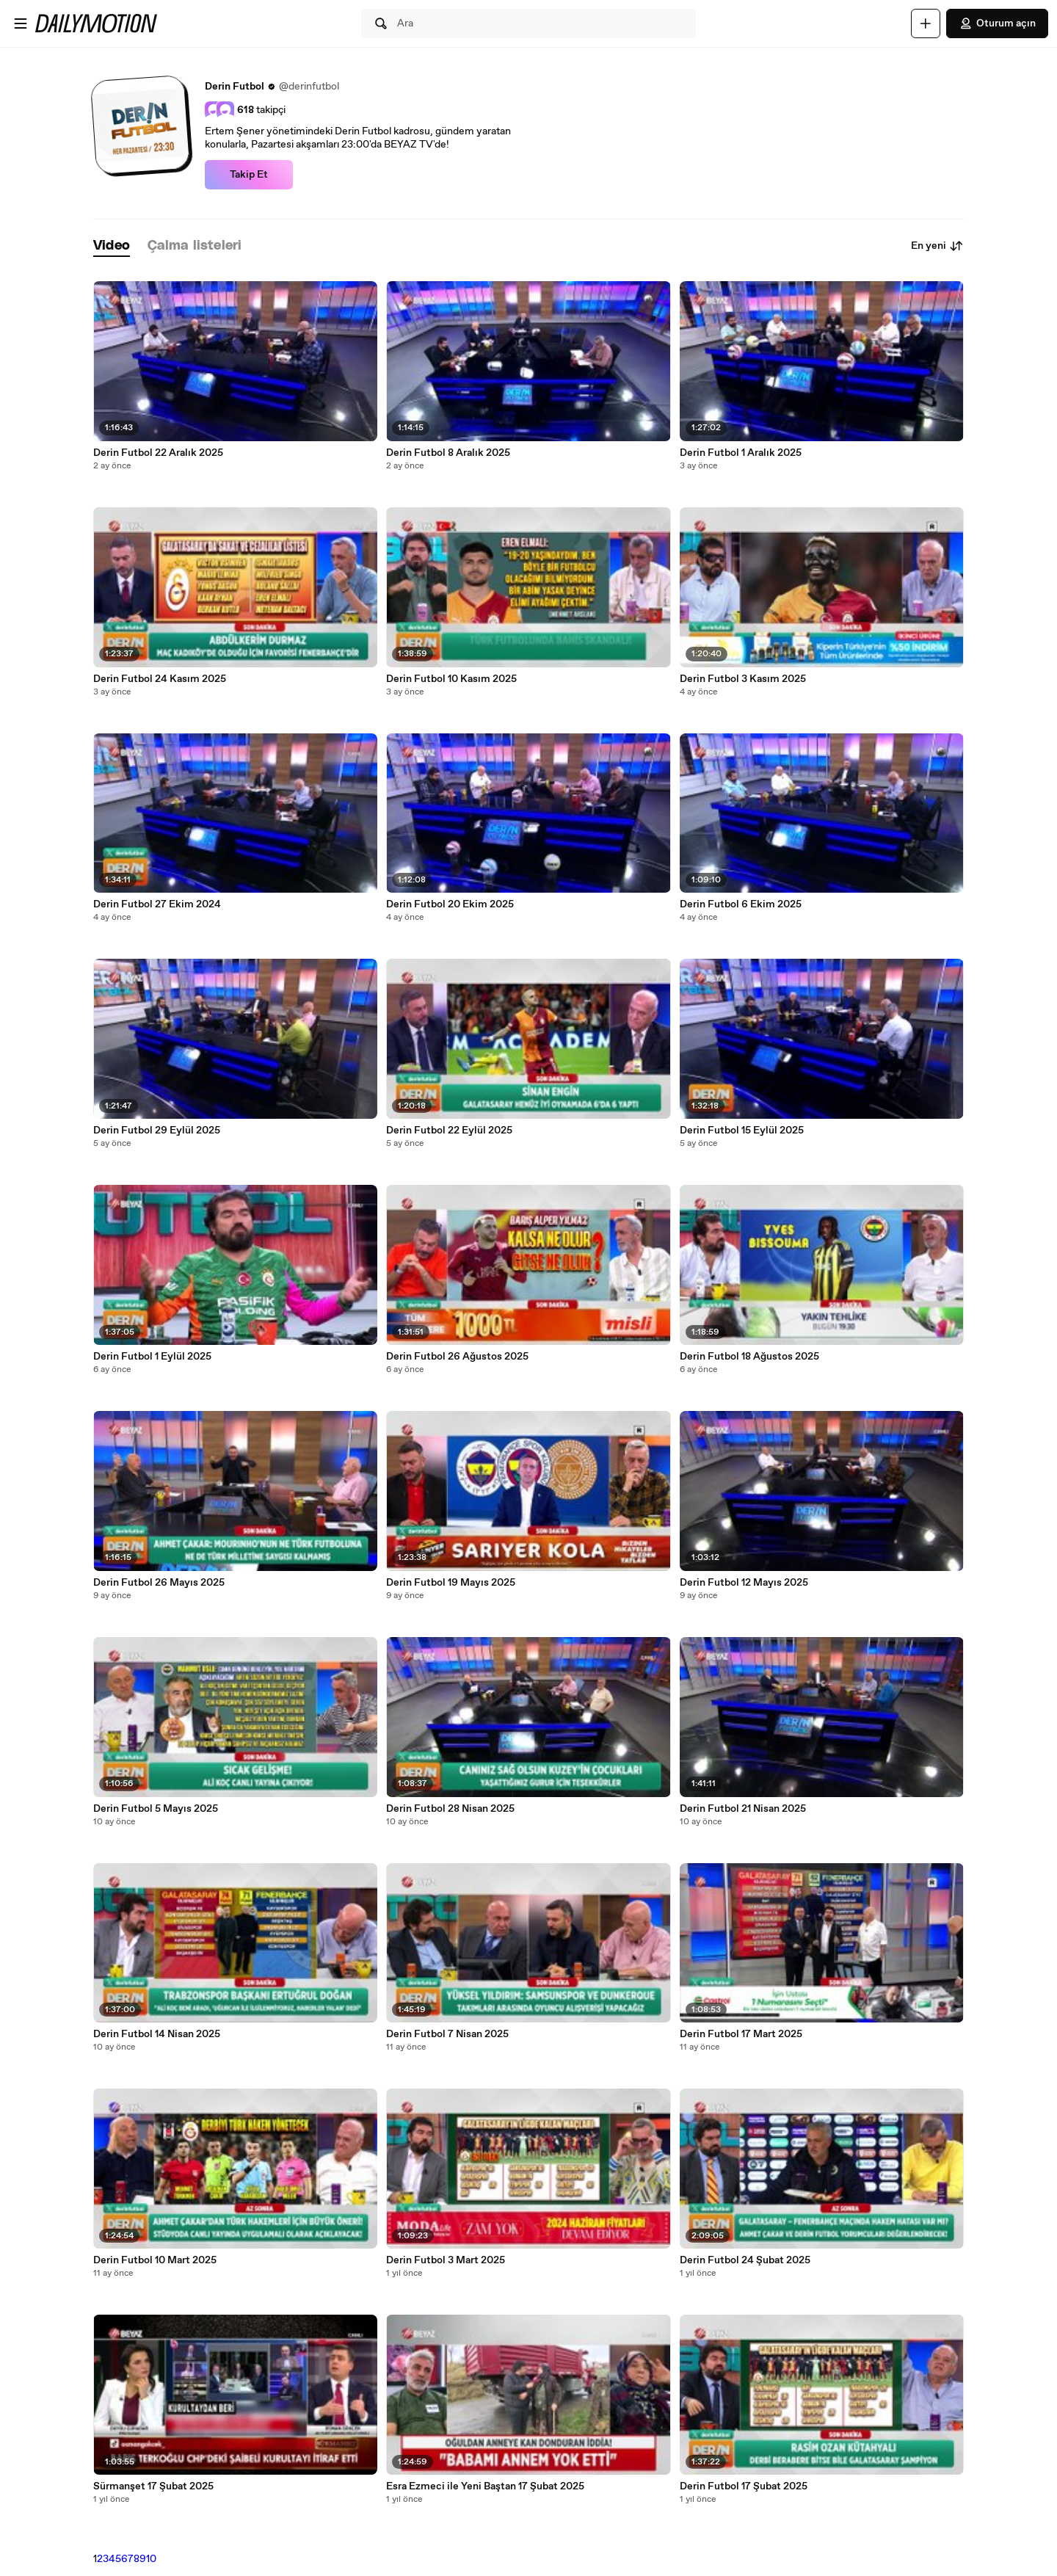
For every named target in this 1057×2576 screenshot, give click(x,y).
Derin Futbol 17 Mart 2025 (741, 2034)
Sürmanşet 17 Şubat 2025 (153, 2486)
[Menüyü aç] (20, 23)
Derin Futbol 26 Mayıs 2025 (159, 1583)
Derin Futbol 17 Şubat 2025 (743, 2486)
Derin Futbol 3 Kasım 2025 (743, 679)
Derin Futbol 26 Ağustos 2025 (457, 1357)
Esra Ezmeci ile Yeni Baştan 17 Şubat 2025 (485, 2486)
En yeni (937, 246)
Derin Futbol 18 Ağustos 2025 (749, 1357)
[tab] (111, 246)
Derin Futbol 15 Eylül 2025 (742, 1130)
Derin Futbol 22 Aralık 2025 (158, 453)
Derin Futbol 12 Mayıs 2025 (744, 1583)
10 (151, 2559)
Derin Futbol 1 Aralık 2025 (741, 453)
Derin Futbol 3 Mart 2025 (445, 2260)
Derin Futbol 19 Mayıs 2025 (450, 1583)
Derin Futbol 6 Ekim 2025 (741, 904)
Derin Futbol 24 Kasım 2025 (159, 679)
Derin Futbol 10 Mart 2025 (155, 2260)
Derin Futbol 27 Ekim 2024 (157, 904)
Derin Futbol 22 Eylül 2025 (449, 1130)
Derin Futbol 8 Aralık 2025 (448, 453)
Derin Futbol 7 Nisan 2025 (447, 2034)
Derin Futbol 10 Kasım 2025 (451, 679)
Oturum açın (997, 23)
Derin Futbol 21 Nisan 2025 (743, 1809)
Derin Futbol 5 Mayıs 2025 (155, 1809)
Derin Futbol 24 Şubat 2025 (745, 2260)
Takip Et (249, 174)
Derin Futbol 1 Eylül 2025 (152, 1357)
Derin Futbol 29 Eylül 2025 (156, 1130)
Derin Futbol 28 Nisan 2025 (450, 1809)
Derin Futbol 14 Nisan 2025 (156, 2034)
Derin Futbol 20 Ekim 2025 (450, 904)
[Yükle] (925, 23)
